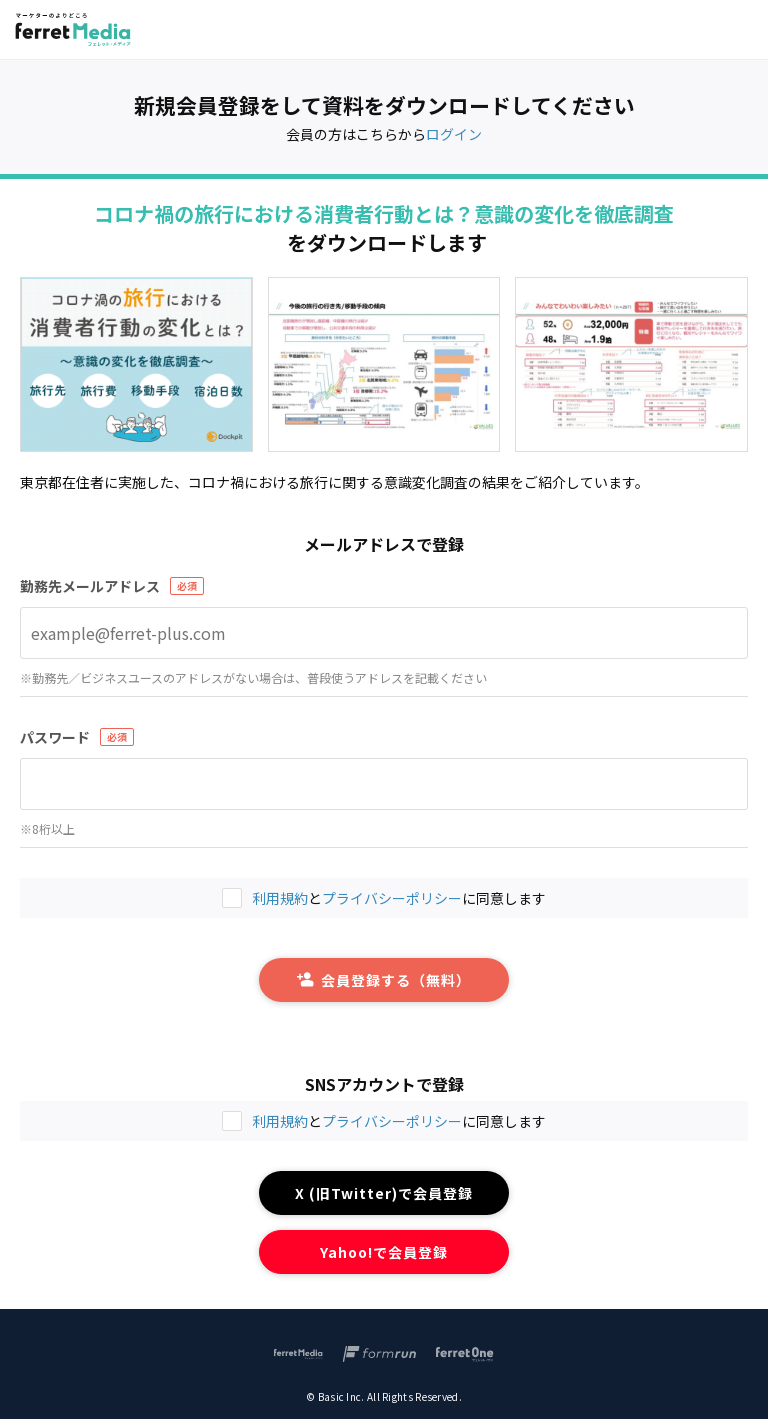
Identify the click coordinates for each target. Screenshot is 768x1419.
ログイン (454, 134)
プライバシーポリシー (392, 1121)
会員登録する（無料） (384, 980)
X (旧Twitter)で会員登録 (384, 1193)
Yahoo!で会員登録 (384, 1252)
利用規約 (280, 1121)
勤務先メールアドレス (90, 586)
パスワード (55, 737)
